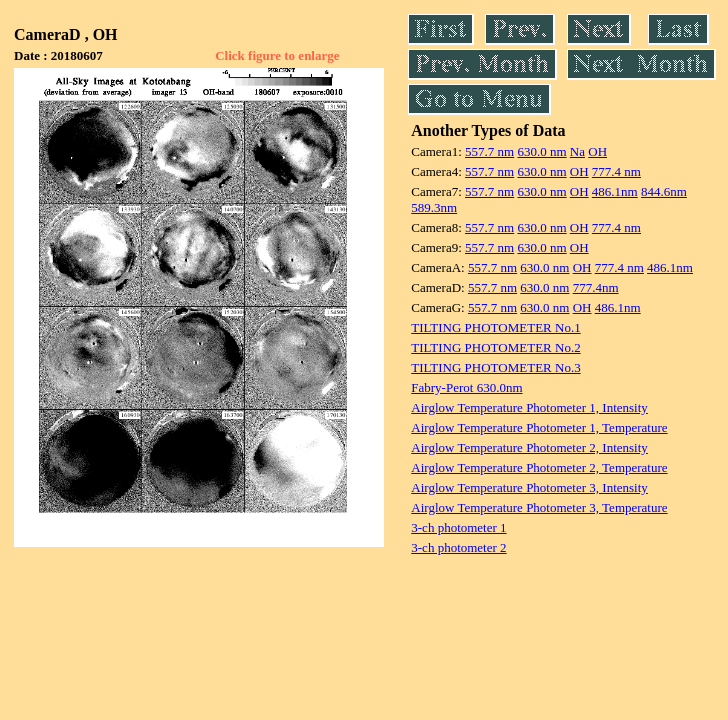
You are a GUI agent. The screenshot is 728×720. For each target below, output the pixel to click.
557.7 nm (489, 151)
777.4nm (596, 287)
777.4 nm (616, 171)
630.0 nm (541, 151)
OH (597, 151)
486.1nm (615, 191)
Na (577, 151)
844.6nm (664, 191)
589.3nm (434, 207)
